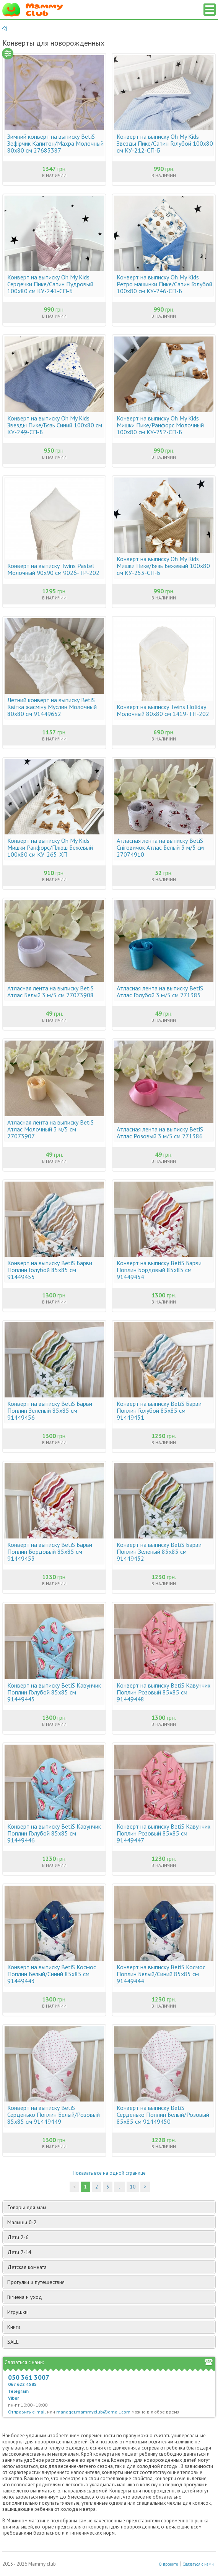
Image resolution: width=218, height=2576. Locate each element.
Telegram (18, 2391)
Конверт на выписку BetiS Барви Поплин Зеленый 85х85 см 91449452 (159, 1551)
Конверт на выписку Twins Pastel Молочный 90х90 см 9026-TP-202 (53, 569)
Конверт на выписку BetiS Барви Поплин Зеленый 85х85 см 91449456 (49, 1410)
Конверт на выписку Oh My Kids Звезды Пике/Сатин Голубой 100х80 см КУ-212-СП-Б (165, 143)
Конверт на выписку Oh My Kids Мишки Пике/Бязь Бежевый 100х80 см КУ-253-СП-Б (163, 565)
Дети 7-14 (110, 2252)
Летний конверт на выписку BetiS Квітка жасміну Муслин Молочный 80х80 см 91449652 (52, 706)
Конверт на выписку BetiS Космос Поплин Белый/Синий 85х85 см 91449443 (51, 1974)
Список (209, 9)
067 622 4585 (22, 2384)
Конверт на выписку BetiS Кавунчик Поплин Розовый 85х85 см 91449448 (163, 1692)
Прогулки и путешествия (110, 2282)
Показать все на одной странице (109, 2173)
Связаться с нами (198, 2564)
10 (132, 2187)
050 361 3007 (28, 2377)
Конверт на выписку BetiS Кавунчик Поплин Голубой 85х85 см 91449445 (54, 1692)
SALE (13, 2341)
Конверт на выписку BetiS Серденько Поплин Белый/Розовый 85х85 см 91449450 (163, 2114)
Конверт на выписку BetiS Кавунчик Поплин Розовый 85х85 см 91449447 (163, 1833)
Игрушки (110, 2311)
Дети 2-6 (110, 2237)
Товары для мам (110, 2207)
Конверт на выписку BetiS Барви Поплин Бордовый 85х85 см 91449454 (159, 1269)
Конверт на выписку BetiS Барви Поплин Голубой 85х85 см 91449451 (159, 1410)
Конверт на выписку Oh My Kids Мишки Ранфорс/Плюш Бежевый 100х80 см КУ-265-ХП (50, 847)
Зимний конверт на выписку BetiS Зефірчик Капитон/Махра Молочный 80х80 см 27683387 (55, 143)
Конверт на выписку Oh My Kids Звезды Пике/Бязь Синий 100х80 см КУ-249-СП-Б (54, 425)
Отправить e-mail (27, 2412)
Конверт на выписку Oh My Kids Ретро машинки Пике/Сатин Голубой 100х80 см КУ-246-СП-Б (164, 284)
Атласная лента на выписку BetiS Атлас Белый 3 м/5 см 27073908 (50, 991)
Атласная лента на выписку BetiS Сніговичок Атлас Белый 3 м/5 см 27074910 (160, 847)
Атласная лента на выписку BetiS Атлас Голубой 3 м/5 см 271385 (160, 991)
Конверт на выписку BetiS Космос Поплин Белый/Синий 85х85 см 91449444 (161, 1974)
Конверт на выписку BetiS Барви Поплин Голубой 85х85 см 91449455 (49, 1269)
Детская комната (110, 2267)
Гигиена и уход (110, 2297)
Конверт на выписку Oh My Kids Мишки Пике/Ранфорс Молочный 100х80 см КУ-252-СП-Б (160, 425)
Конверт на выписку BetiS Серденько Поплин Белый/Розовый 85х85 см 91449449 (53, 2114)
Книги (110, 2326)
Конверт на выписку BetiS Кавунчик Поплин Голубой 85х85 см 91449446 (54, 1833)
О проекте (168, 2564)
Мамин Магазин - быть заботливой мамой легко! (32, 9)
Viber (13, 2398)
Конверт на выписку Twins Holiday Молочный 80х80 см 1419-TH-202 (163, 710)
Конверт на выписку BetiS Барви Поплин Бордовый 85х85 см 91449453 (49, 1551)
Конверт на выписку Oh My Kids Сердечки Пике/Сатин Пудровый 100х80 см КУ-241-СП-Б (50, 284)
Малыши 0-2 (110, 2222)
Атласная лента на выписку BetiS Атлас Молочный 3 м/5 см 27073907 (50, 1129)
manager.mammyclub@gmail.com (93, 2412)
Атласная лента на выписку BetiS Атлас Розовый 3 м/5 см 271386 (160, 1132)
